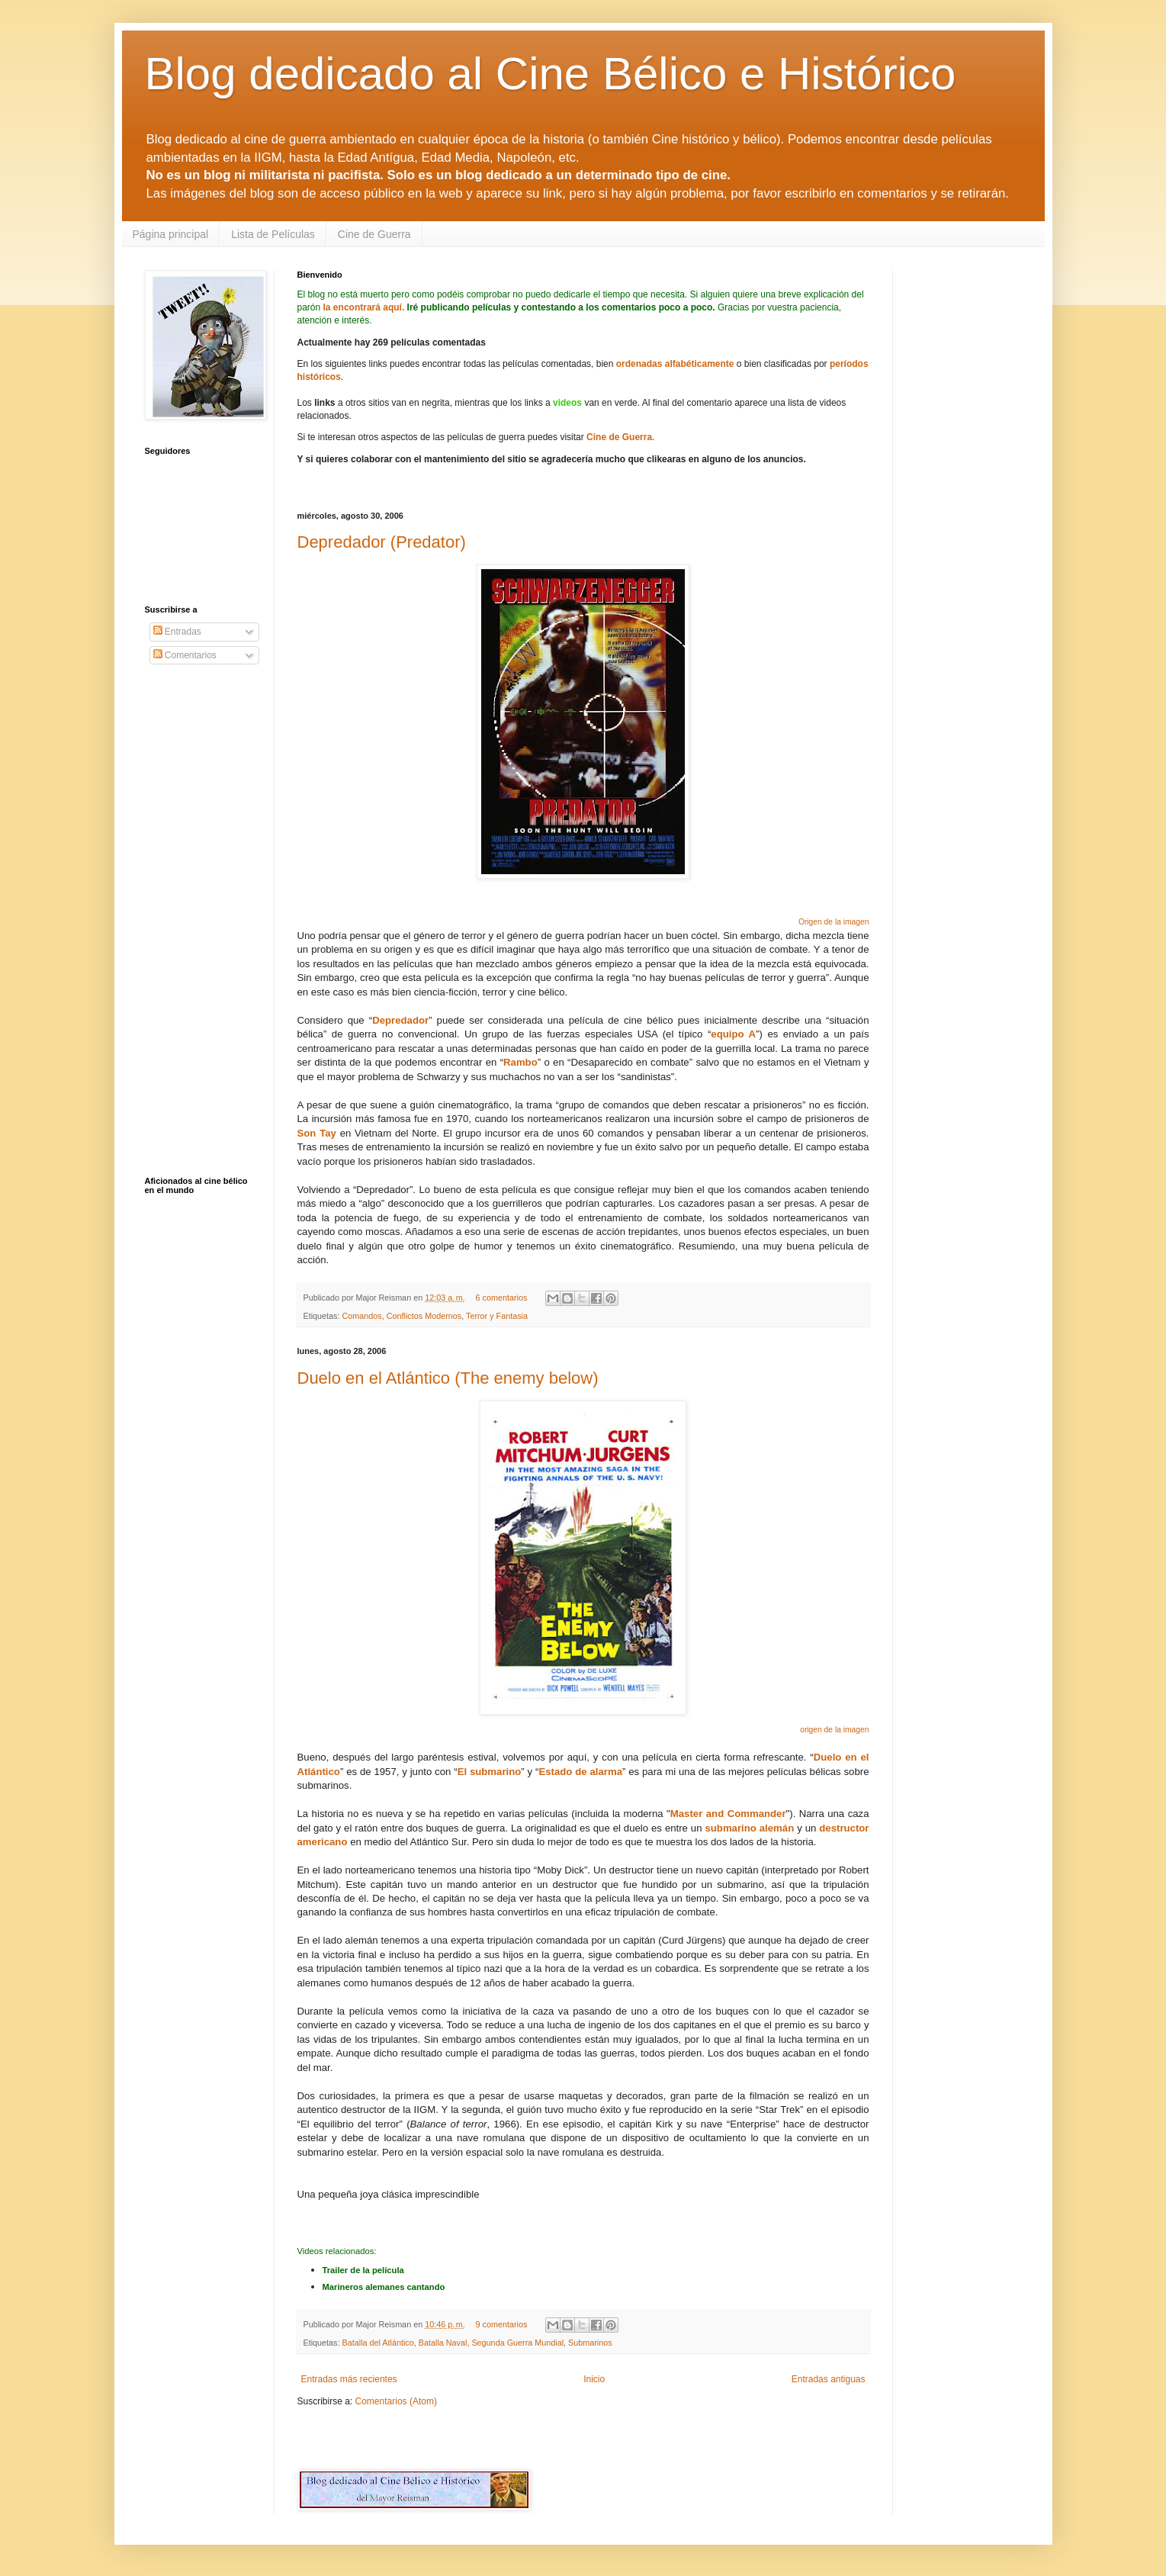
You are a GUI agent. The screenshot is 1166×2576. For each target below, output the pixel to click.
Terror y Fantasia (497, 1315)
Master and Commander (728, 1813)
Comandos (362, 1315)
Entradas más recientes (349, 2379)
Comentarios (185, 655)
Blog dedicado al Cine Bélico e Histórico (550, 73)
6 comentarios (501, 1297)
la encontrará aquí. (364, 307)
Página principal (171, 234)
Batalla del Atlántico (378, 2342)
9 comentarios (501, 2324)
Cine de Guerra (374, 234)
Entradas (177, 631)
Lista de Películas (273, 234)
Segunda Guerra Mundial (517, 2342)
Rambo (520, 1062)
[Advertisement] (475, 2437)
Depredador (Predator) (381, 542)
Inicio (594, 2379)
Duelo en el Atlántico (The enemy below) (448, 1378)
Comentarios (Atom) (396, 2401)
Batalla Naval (443, 2342)
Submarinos (590, 2342)
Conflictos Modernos (424, 1315)
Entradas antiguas (829, 2379)
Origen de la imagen (833, 922)
